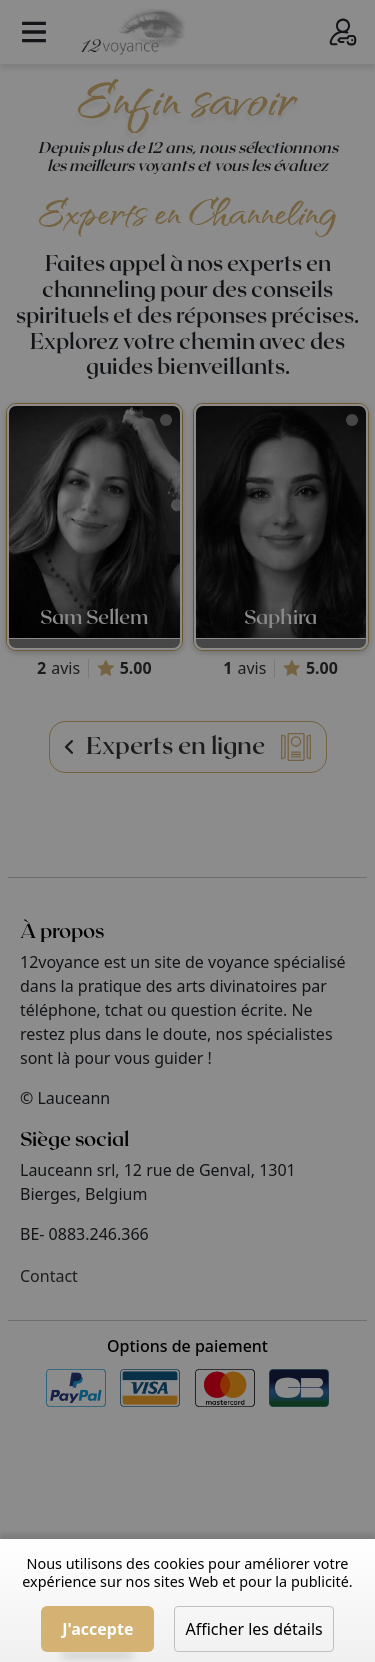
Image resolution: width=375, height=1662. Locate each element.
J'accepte (97, 1629)
